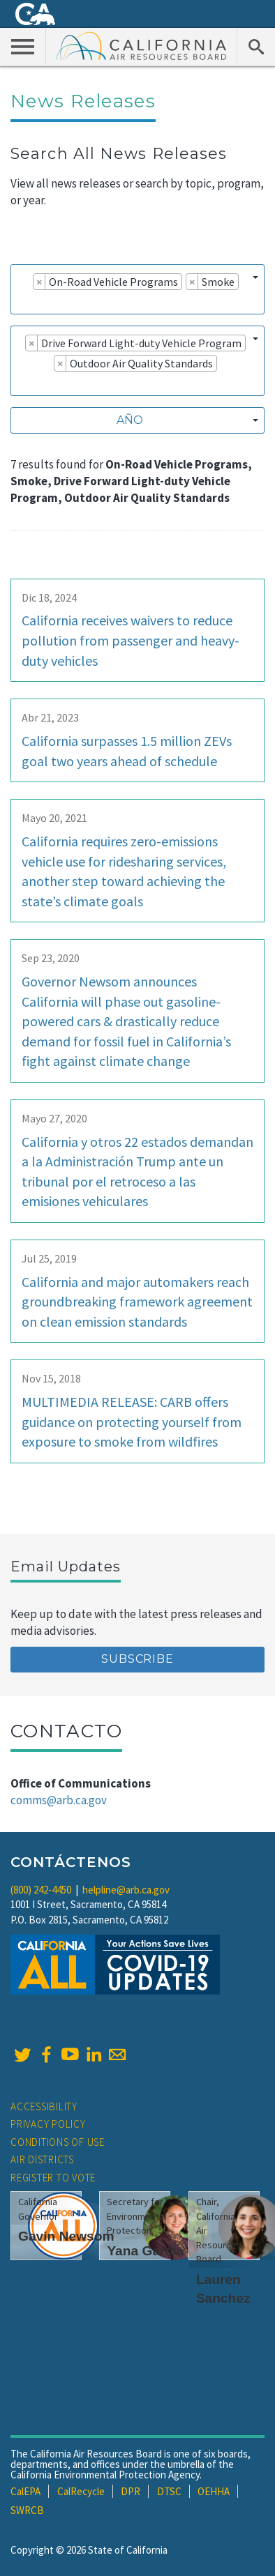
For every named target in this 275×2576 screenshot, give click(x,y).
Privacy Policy (48, 2124)
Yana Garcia (145, 2250)
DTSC (169, 2491)
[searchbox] (21, 301)
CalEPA (25, 2491)
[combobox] (137, 289)
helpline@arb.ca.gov (126, 1889)
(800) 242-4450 (40, 1889)
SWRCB (27, 2510)
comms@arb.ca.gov (58, 1800)
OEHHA (214, 2491)
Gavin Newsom (66, 2236)
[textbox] (133, 420)
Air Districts (42, 2159)
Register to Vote (53, 2177)
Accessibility (43, 2106)
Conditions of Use (57, 2142)
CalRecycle (81, 2491)
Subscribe (137, 1659)
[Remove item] (39, 281)
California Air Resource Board (141, 45)
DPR (130, 2491)
